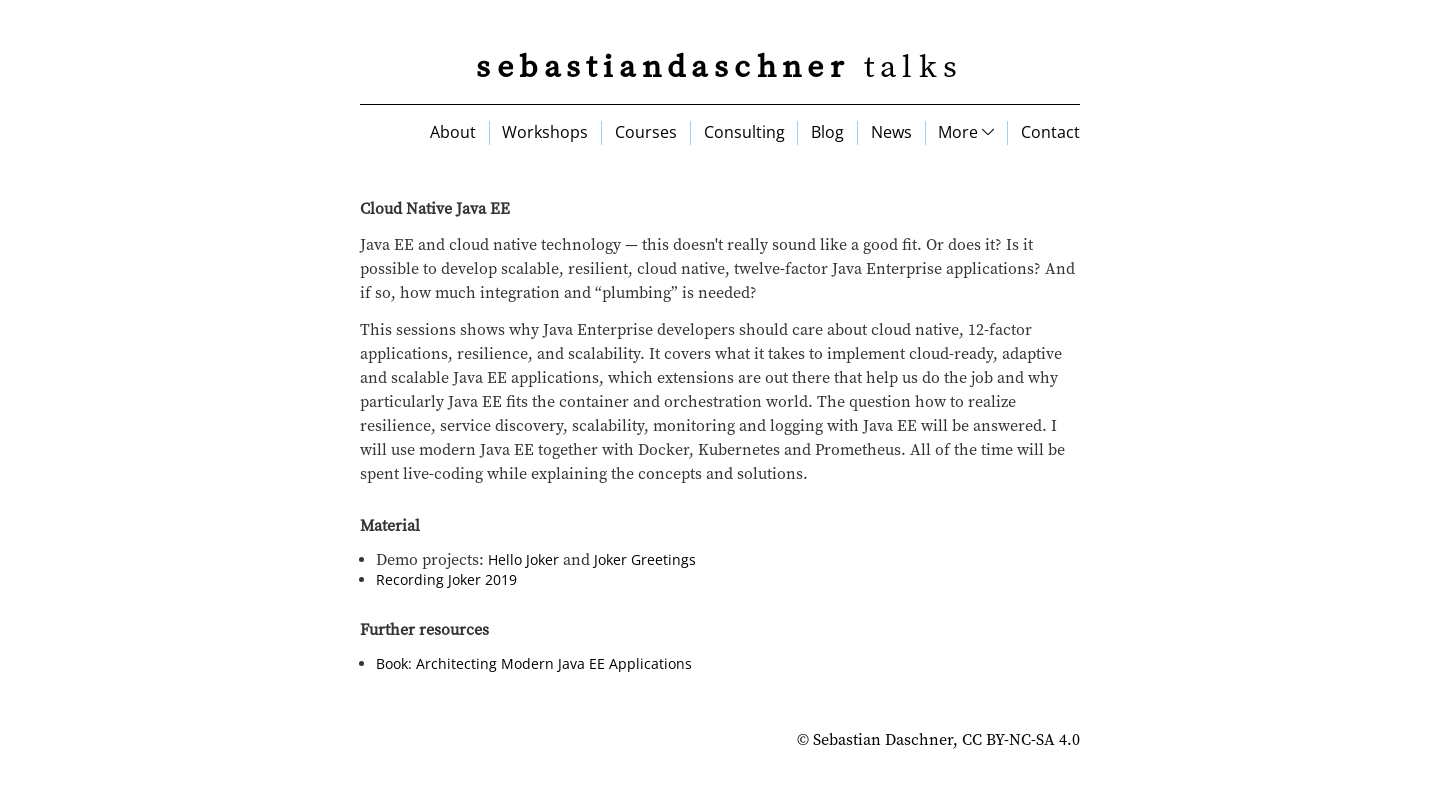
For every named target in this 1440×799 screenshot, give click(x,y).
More (966, 132)
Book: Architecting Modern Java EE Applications (534, 663)
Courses (646, 132)
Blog (827, 132)
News (891, 132)
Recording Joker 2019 (446, 579)
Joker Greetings (645, 559)
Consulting (744, 132)
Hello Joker (523, 559)
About (453, 132)
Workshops (545, 132)
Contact (1050, 132)
